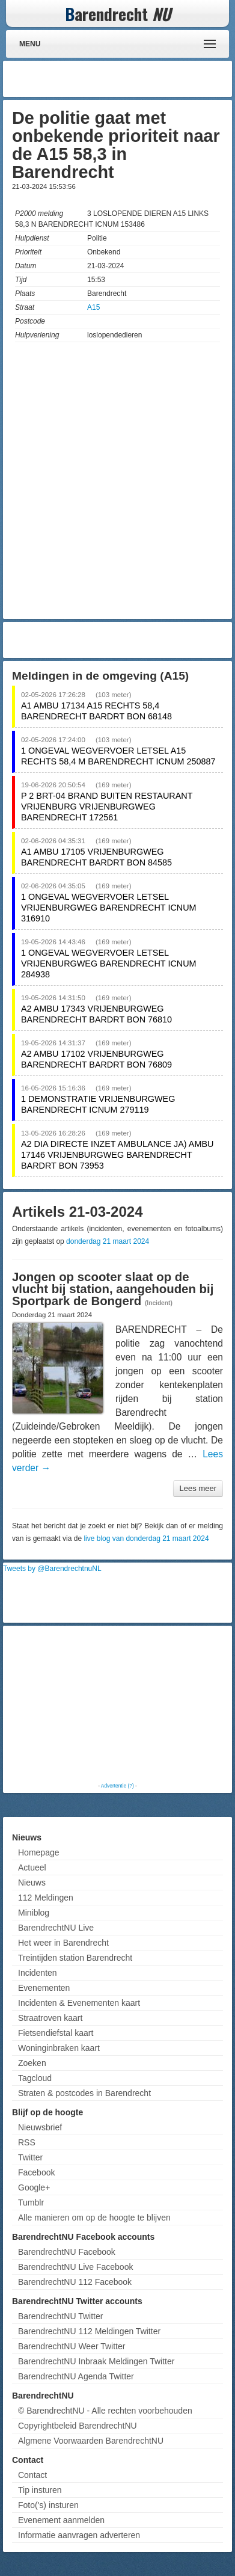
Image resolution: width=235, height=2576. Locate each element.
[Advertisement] (133, 79)
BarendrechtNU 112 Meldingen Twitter (89, 2331)
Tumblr (31, 2202)
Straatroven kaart (50, 2018)
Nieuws (32, 1882)
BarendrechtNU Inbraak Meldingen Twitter (96, 2361)
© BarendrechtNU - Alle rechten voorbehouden (105, 2410)
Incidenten (37, 1973)
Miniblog (33, 1912)
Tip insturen (40, 2490)
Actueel (32, 1867)
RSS (26, 2142)
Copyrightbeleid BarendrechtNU (77, 2425)
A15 (93, 307)
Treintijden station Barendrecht (75, 1958)
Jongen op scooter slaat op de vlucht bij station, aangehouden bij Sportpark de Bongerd (112, 1289)
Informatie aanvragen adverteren (79, 2535)
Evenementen (44, 1988)
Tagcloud (35, 2078)
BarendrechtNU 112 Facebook (75, 2282)
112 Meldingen (45, 1897)
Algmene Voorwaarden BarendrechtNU (90, 2440)
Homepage (39, 1852)
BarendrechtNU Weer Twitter (71, 2346)
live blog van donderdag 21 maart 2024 (146, 1538)
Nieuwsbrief (40, 2127)
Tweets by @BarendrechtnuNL (52, 1568)
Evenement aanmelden (61, 2520)
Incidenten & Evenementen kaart (79, 2003)
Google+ (34, 2187)
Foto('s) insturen (48, 2505)
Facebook (36, 2172)
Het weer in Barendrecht (63, 1942)
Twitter (30, 2157)
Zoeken (32, 2063)
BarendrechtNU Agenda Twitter (76, 2376)
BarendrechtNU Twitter (60, 2316)
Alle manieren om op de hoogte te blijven (94, 2217)
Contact (32, 2475)
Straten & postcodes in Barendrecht (84, 2093)
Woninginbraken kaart (59, 2048)
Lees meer (198, 1488)
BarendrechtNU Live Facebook (75, 2267)
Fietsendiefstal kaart (55, 2033)
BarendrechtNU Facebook (66, 2252)
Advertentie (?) (117, 1786)
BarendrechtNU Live (56, 1927)
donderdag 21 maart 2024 (107, 1241)
